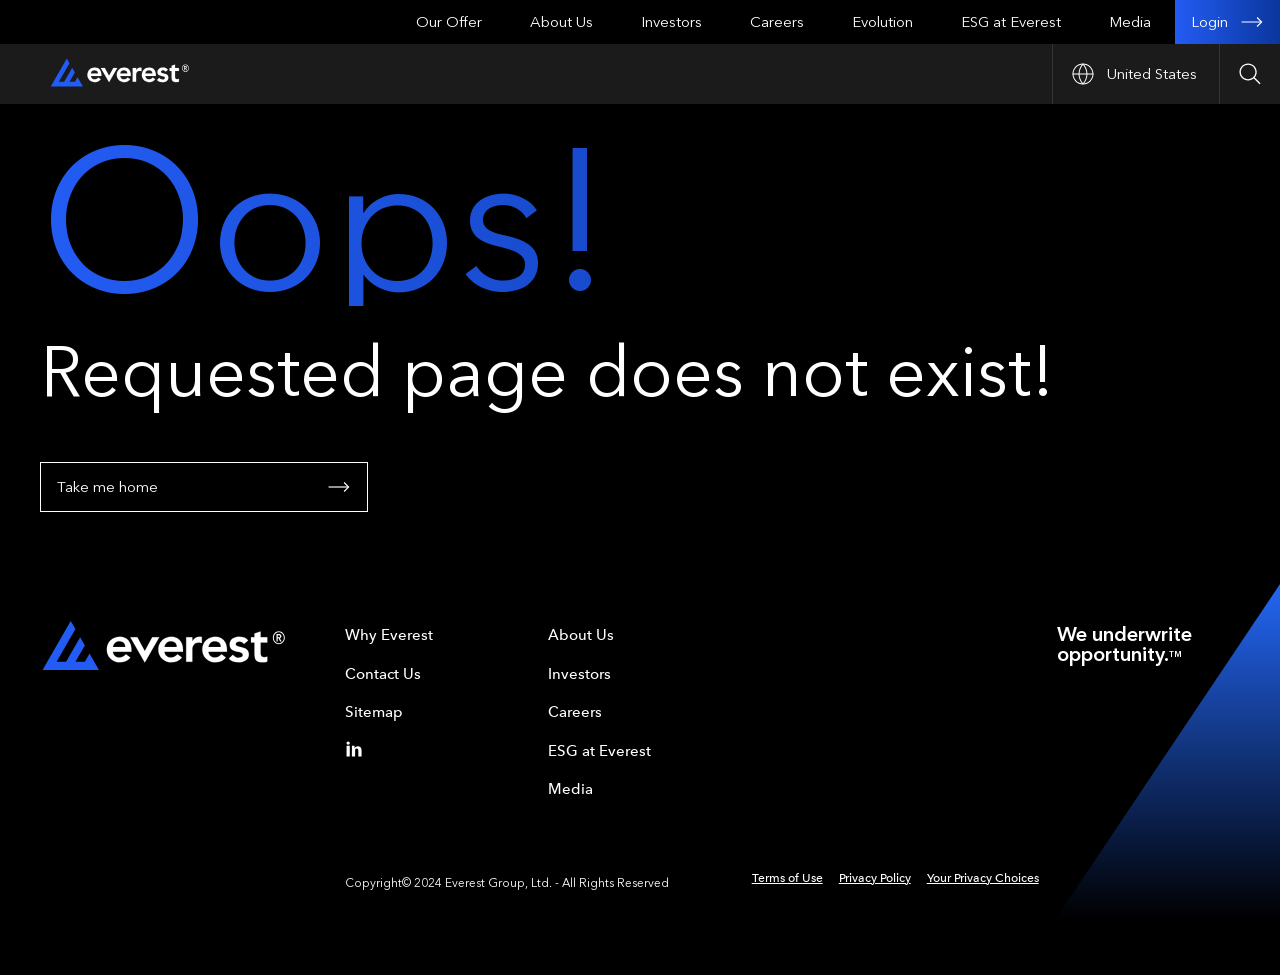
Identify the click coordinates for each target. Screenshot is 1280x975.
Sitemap (374, 712)
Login (1227, 22)
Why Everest (389, 635)
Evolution (882, 22)
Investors (671, 22)
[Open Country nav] (1135, 74)
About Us (561, 22)
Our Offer (449, 22)
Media (1130, 22)
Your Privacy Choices (983, 878)
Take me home (204, 487)
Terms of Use (787, 878)
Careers (777, 22)
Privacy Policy (875, 878)
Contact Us (383, 674)
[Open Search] (1249, 74)
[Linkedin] (358, 749)
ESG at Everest (1011, 22)
